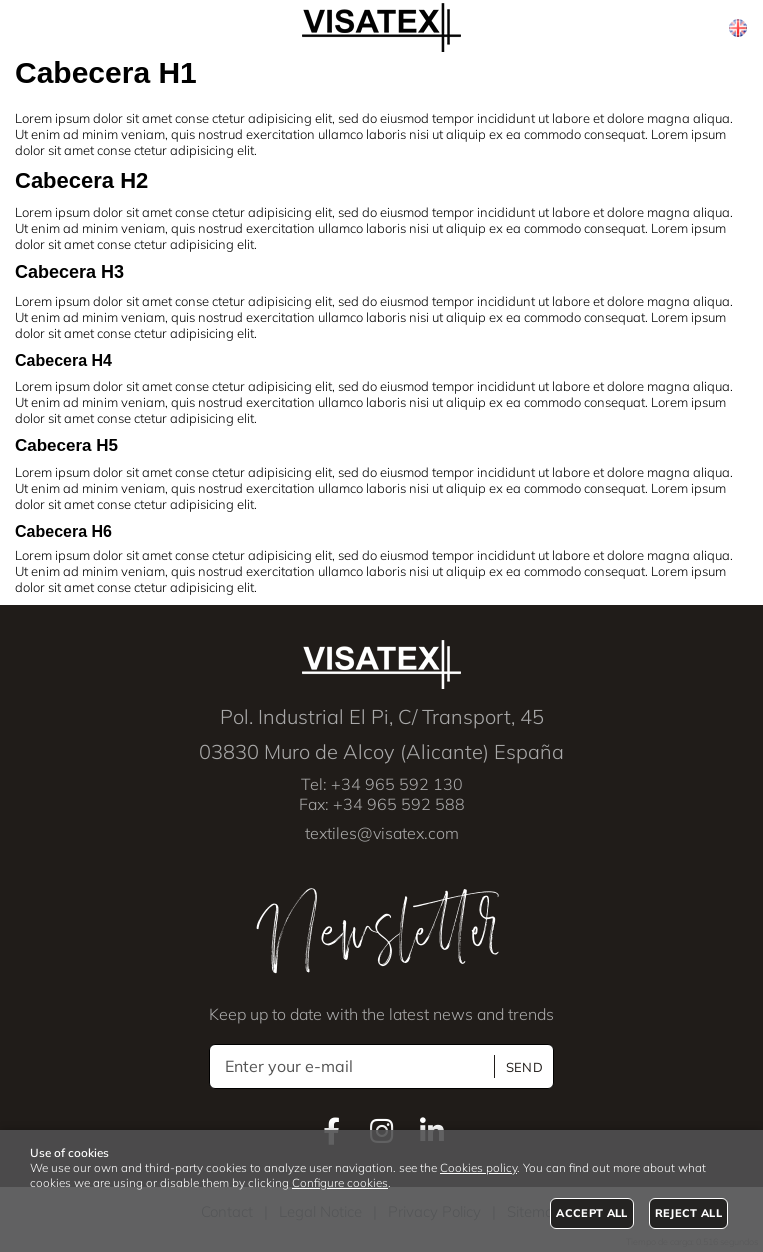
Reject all (688, 1213)
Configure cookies (340, 1182)
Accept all (591, 1213)
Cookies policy (478, 1167)
